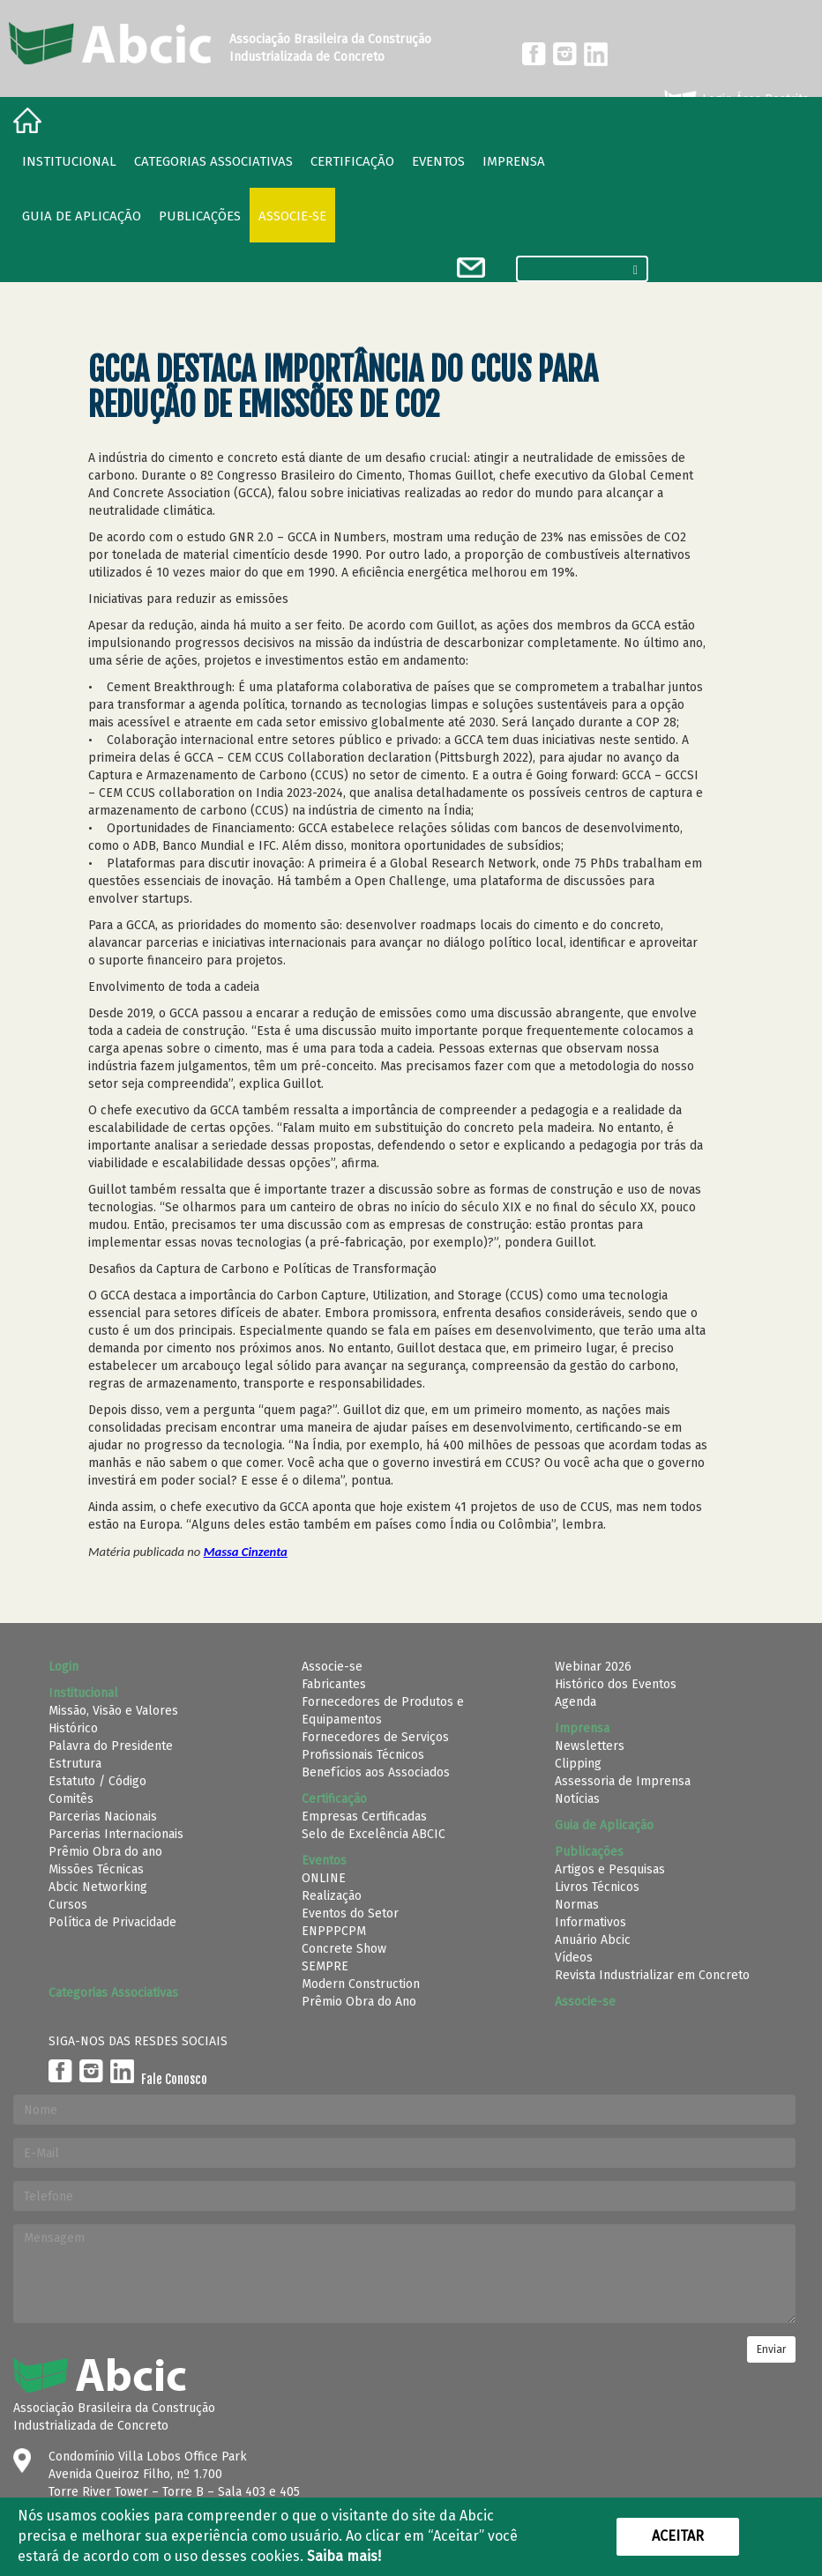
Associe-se (292, 216)
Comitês (71, 1798)
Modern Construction (361, 1984)
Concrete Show (344, 1948)
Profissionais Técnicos (363, 1754)
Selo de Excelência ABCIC (373, 1834)
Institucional (69, 161)
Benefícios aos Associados (376, 1772)
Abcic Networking (98, 1887)
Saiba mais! (344, 2556)
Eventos (438, 161)
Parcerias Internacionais (116, 1834)
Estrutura (75, 1763)
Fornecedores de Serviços (375, 1737)
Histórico (73, 1728)
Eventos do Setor (350, 1913)
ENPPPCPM (334, 1931)
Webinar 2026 (593, 1666)
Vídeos (574, 1957)
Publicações (200, 216)
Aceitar (678, 2536)
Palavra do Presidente (111, 1745)
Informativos (590, 1922)
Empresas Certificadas (364, 1816)
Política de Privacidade (112, 1922)
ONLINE (324, 1878)
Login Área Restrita (735, 99)
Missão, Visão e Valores (113, 1710)
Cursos (68, 1904)
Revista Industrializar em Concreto (652, 1975)
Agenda (575, 1701)
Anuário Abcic (593, 1939)
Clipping (578, 1763)
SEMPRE (325, 1966)
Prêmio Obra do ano (105, 1851)
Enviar (771, 2349)
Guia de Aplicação (81, 216)
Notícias (577, 1798)
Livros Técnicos (597, 1887)
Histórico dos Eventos (615, 1684)
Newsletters (589, 1745)
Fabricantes (334, 1684)
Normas (577, 1904)
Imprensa (513, 161)
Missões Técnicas (96, 1869)
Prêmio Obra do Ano (359, 2001)
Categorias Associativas (213, 161)
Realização (332, 1895)
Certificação (352, 161)
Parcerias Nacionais (103, 1816)
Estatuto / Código (97, 1781)
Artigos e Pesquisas (610, 1869)
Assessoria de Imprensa (623, 1781)
